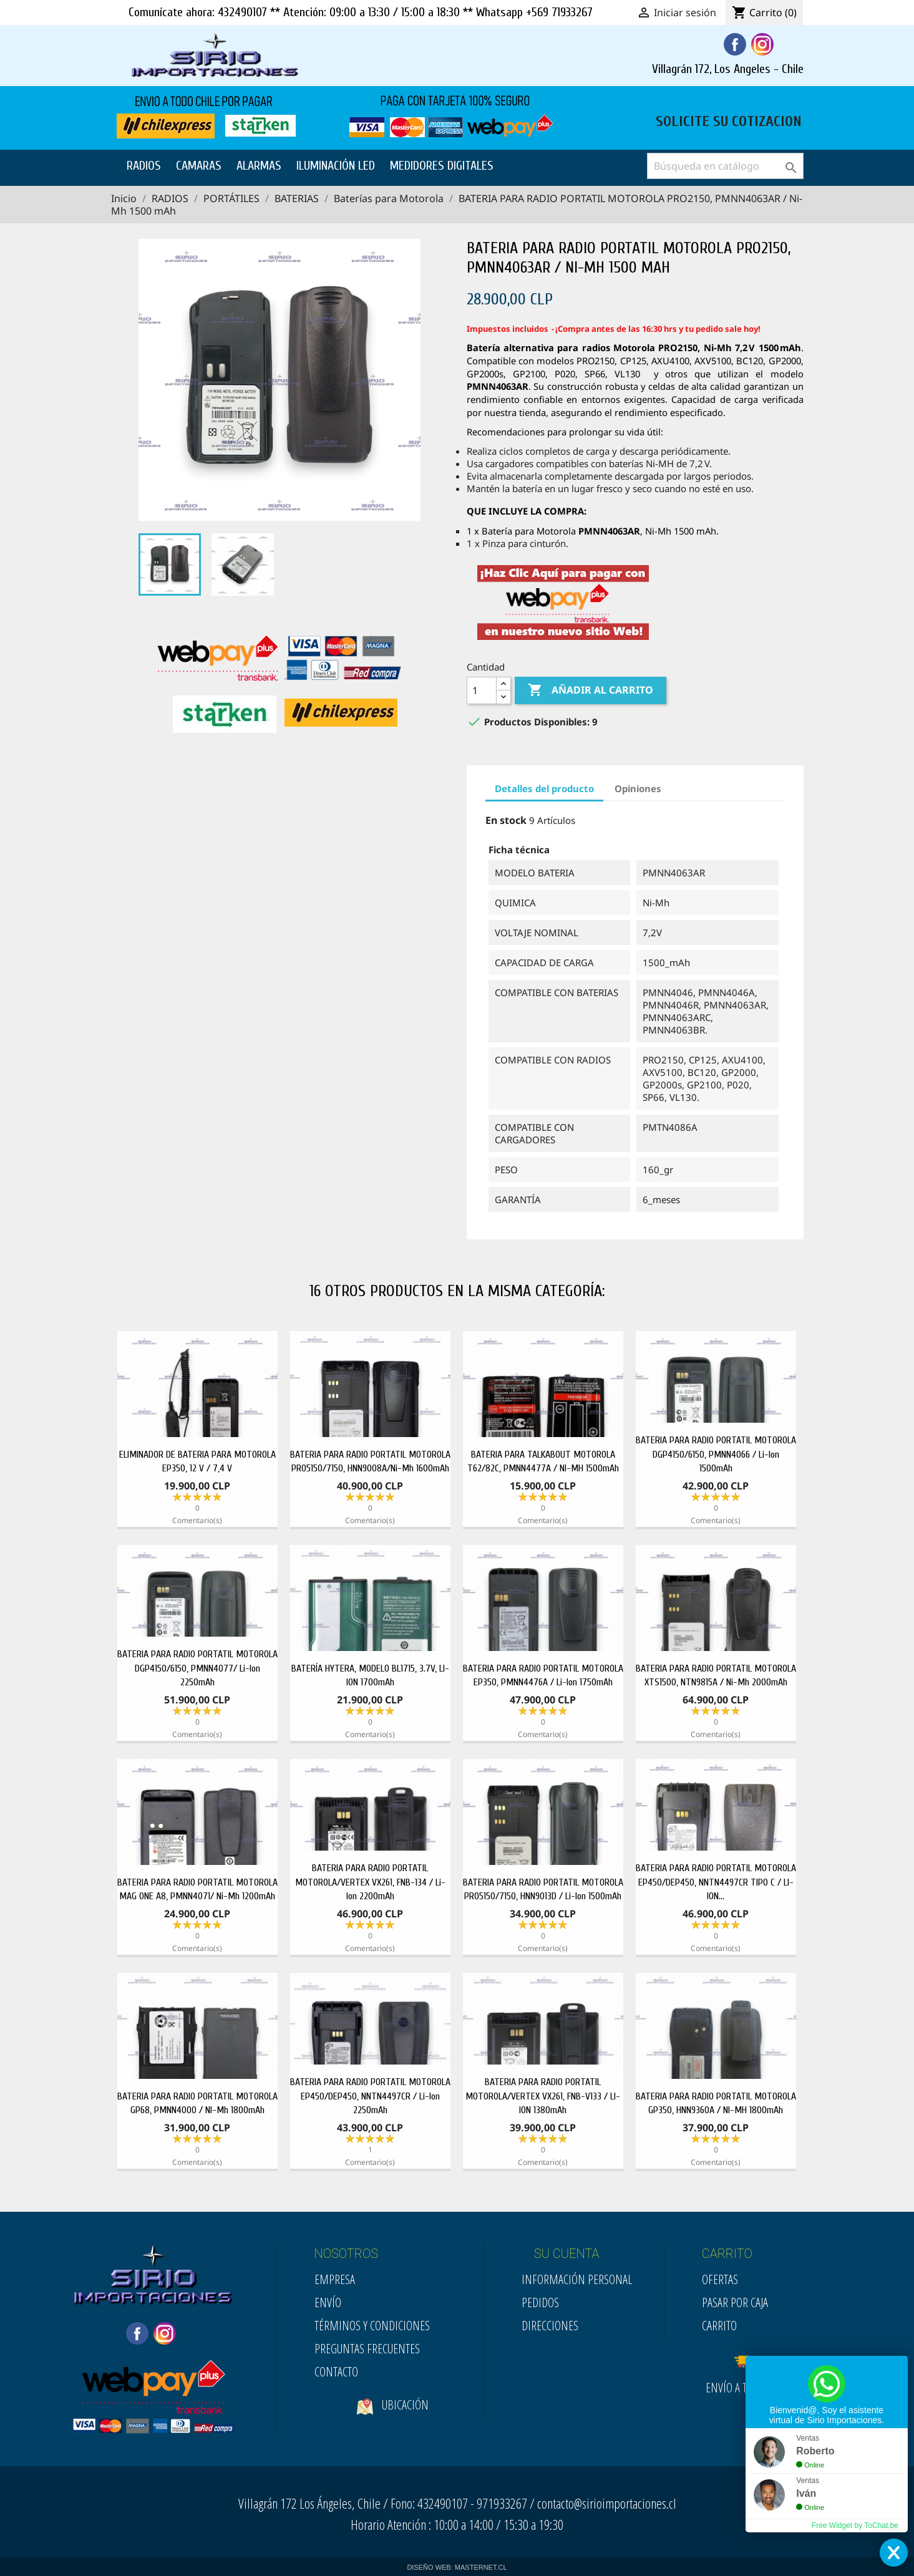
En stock (506, 820)
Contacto (336, 2371)
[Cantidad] (482, 690)
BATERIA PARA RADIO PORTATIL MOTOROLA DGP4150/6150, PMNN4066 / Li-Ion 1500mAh (716, 1454)
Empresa (334, 2279)
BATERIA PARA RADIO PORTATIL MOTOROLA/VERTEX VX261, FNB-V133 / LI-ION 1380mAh (542, 2095)
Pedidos (540, 2302)
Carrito (719, 2325)
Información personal (577, 2279)
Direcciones (550, 2325)
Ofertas (720, 2279)
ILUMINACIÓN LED (335, 165)
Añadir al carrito (590, 690)
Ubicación (393, 2425)
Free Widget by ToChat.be (855, 2525)
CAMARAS (198, 165)
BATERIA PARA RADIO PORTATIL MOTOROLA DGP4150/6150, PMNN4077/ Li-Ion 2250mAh (197, 1668)
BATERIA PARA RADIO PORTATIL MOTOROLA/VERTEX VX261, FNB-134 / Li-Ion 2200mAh (370, 1881)
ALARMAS (258, 165)
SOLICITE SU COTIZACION (729, 120)
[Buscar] (725, 166)
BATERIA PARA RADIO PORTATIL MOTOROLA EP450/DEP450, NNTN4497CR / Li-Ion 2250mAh (370, 2095)
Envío (327, 2302)
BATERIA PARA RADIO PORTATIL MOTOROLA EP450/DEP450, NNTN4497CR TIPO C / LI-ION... (716, 1881)
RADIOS (144, 165)
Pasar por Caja (735, 2302)
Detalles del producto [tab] (544, 788)
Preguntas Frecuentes (367, 2348)
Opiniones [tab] (638, 788)
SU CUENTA (567, 2253)
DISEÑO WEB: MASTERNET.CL (457, 2567)
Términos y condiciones (372, 2325)
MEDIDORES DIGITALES (441, 165)
